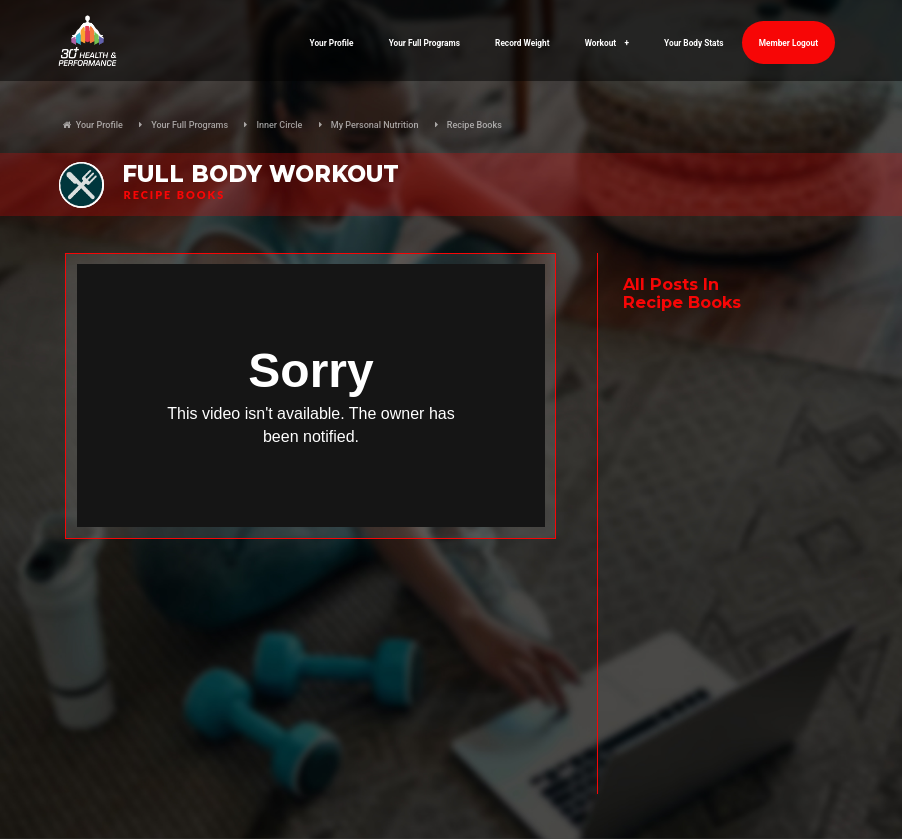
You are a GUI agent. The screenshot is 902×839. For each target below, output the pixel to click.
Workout (607, 43)
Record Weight (522, 43)
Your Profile (332, 43)
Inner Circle (279, 125)
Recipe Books (474, 125)
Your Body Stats (694, 43)
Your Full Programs (424, 43)
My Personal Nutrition (375, 125)
